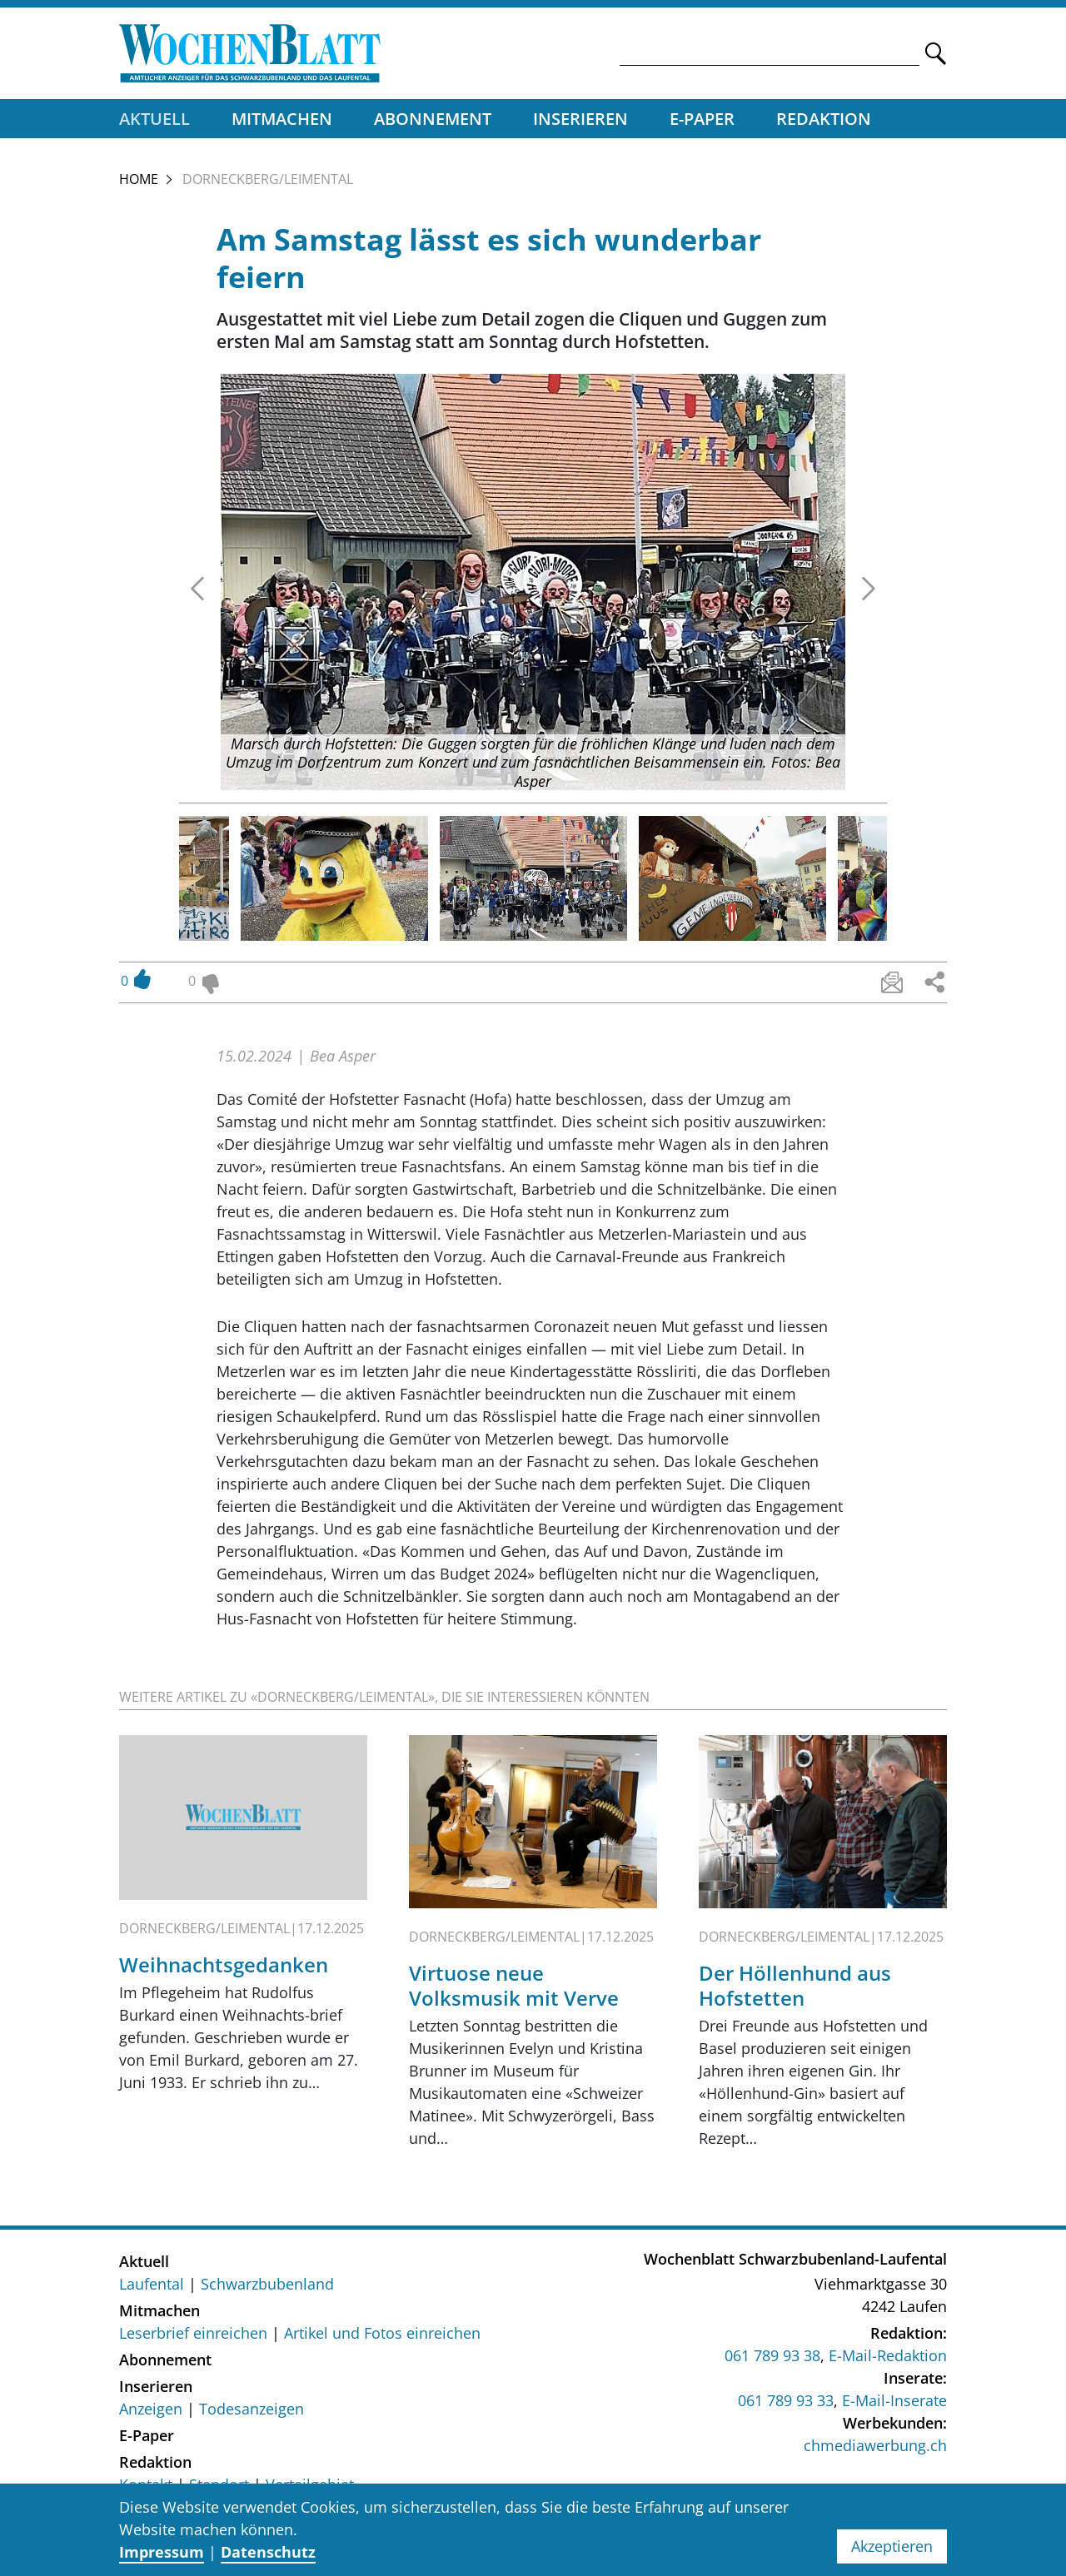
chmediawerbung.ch (875, 2445)
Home (138, 179)
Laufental (151, 2284)
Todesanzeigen (251, 2409)
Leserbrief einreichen (193, 2333)
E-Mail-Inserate (894, 2400)
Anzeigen (150, 2409)
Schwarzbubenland (267, 2284)
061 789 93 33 (786, 2400)
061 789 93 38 (772, 2355)
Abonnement (432, 118)
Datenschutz (268, 2552)
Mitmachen (282, 118)
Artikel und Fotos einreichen (382, 2333)
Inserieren (580, 118)
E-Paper (702, 118)
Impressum (161, 2552)
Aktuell (154, 118)
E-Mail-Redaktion (888, 2355)
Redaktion (823, 118)
